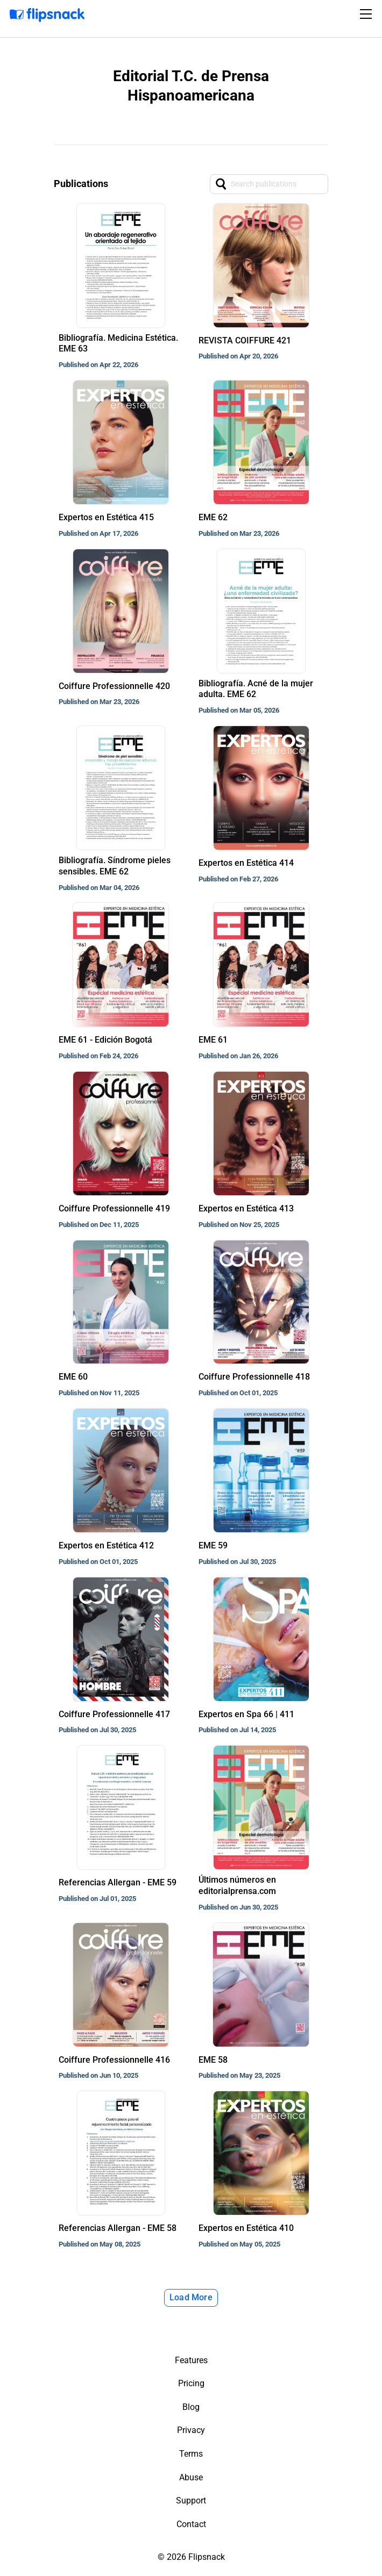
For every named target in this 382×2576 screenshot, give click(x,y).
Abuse (191, 2477)
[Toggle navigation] (367, 14)
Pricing (191, 2383)
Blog (191, 2407)
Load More (191, 2297)
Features (191, 2360)
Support (191, 2500)
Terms (191, 2454)
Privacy (191, 2430)
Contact (191, 2524)
